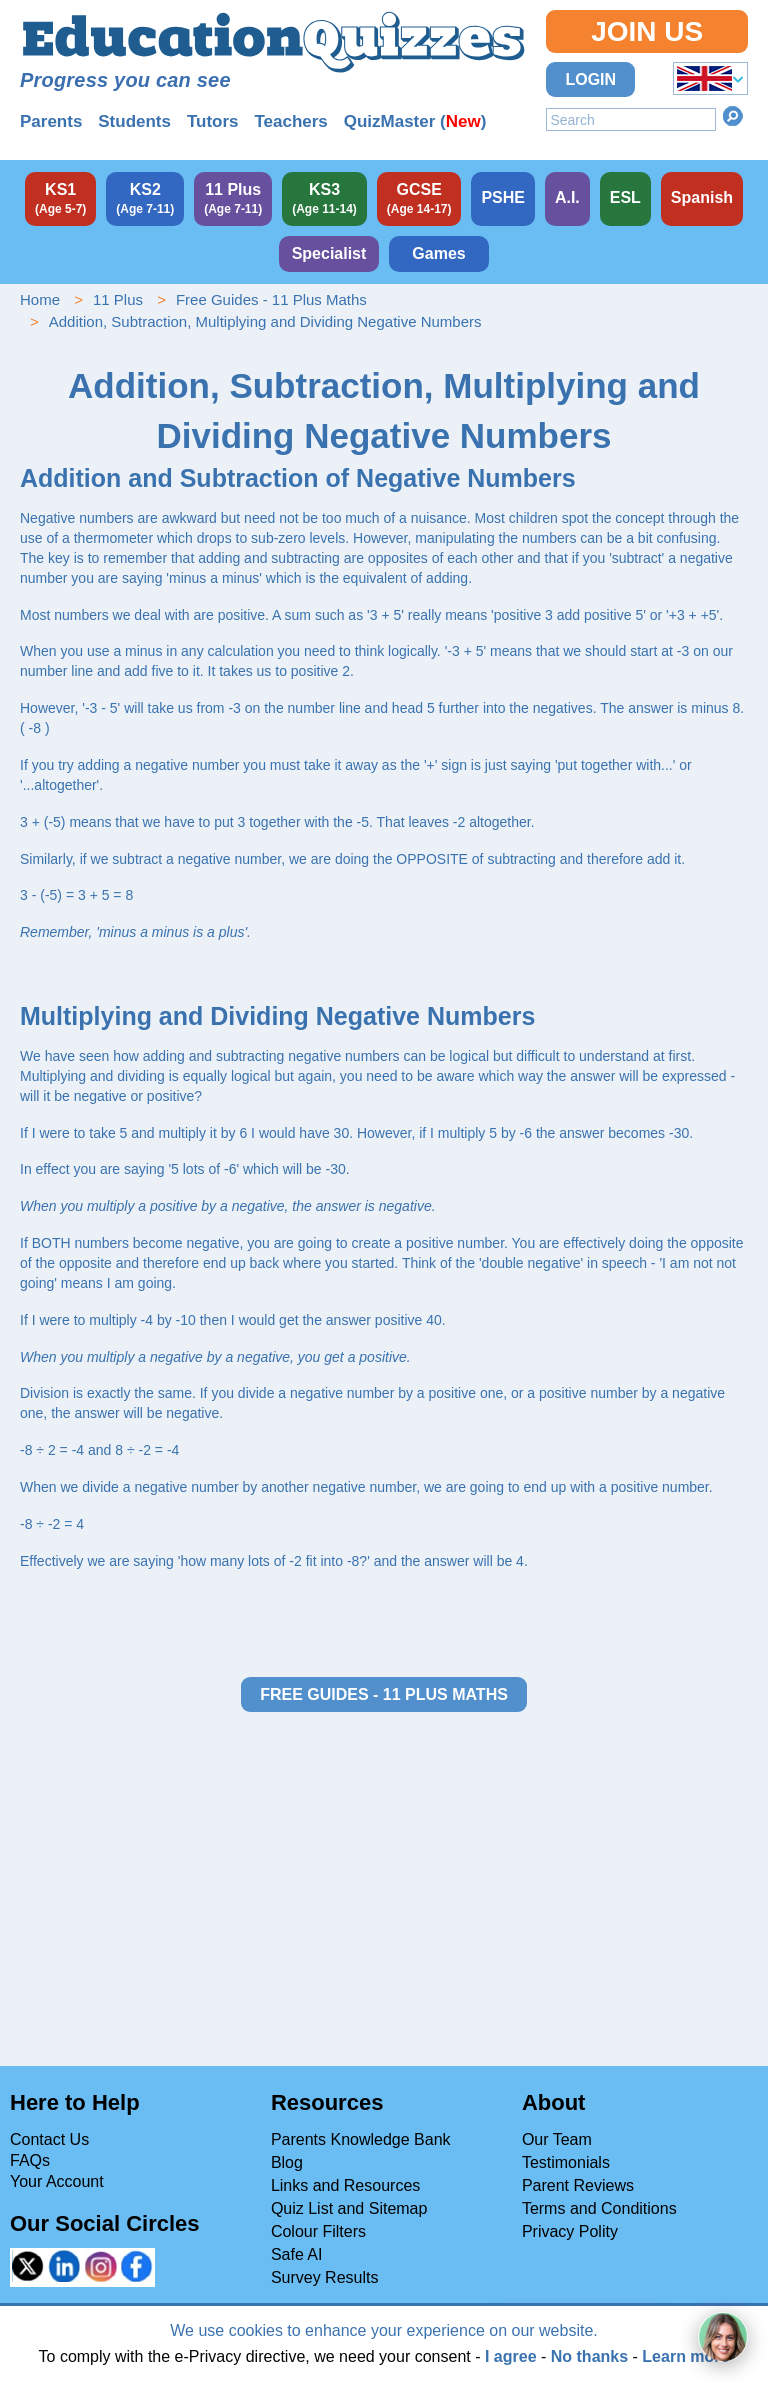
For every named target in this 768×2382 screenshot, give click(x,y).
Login (590, 79)
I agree (511, 2356)
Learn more (685, 2356)
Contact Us (49, 2139)
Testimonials (566, 2162)
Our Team (557, 2139)
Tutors (213, 121)
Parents (51, 121)
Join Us (647, 31)
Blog (287, 2162)
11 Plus (118, 299)
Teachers (290, 121)
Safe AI (297, 2254)
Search (733, 116)
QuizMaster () (415, 121)
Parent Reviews (578, 2185)
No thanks (589, 2356)
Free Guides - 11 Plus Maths (271, 299)
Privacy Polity (570, 2231)
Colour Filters (318, 2231)
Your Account (57, 2181)
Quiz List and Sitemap (349, 2208)
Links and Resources (345, 2185)
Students (134, 121)
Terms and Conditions (599, 2208)
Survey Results (325, 2277)
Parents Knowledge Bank (361, 2139)
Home (40, 299)
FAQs (30, 2160)
